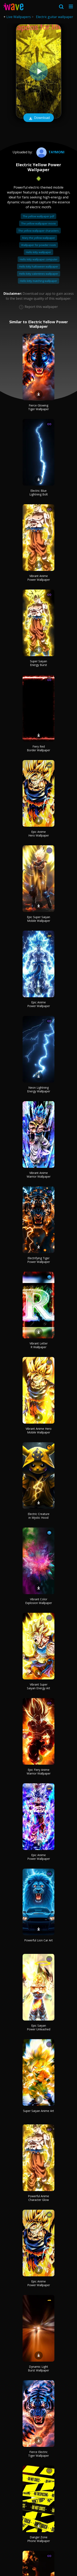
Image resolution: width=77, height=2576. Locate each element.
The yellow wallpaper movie (38, 223)
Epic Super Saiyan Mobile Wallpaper (38, 919)
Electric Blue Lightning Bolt (38, 492)
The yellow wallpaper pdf (38, 216)
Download (39, 118)
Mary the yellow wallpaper (38, 238)
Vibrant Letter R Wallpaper (39, 1345)
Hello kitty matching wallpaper (38, 281)
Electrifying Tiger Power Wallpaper (38, 1260)
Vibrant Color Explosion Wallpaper (38, 1601)
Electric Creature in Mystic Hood (38, 1516)
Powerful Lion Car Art (38, 1940)
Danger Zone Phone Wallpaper (38, 2539)
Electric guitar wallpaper (54, 17)
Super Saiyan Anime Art (38, 2111)
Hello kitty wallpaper (38, 252)
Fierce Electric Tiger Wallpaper (38, 2454)
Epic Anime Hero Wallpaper (38, 833)
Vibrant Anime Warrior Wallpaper (39, 1174)
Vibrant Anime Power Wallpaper (38, 578)
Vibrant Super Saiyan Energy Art (38, 1686)
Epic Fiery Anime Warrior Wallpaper (39, 1771)
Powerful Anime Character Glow (38, 2198)
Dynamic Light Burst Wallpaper (38, 2368)
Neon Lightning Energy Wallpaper (38, 1089)
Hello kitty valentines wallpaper (38, 273)
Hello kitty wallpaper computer (38, 259)
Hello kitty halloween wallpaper (38, 266)
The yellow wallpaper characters (38, 230)
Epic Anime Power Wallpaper (38, 1004)
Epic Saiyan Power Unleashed (38, 2027)
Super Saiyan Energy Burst (38, 663)
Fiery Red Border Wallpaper (38, 748)
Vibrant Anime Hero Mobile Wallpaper (39, 1430)
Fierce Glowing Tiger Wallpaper (38, 407)
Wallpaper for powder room (38, 245)
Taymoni (49, 152)
